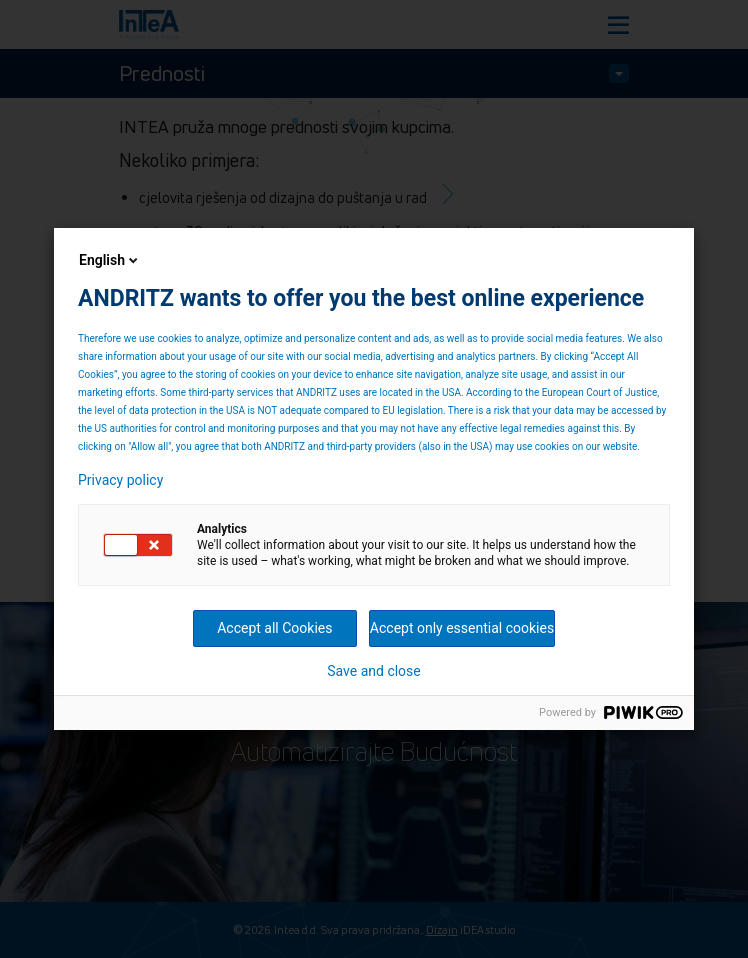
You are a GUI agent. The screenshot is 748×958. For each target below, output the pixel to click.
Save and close (374, 671)
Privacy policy (120, 480)
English (110, 260)
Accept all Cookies (274, 628)
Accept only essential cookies (462, 628)
